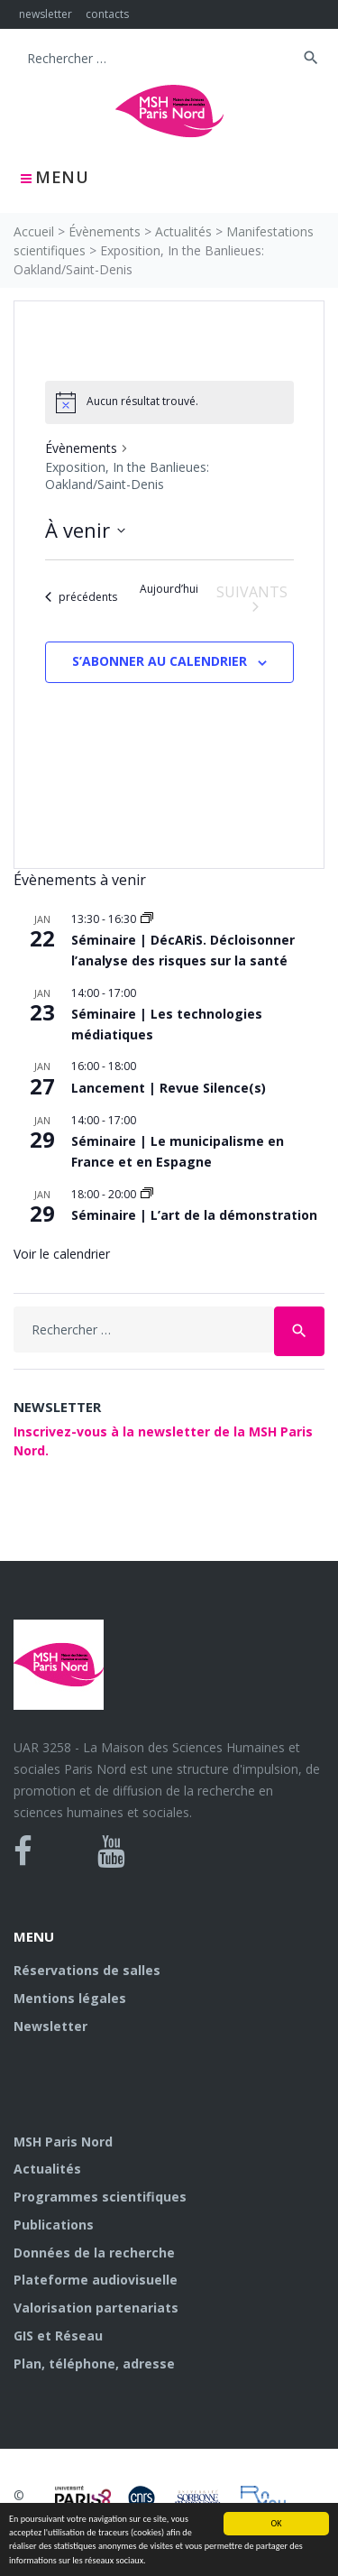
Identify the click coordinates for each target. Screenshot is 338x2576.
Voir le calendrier (62, 1253)
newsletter (45, 14)
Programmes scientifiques (100, 2196)
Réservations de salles (87, 1970)
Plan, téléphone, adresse (94, 2363)
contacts (107, 14)
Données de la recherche (94, 2252)
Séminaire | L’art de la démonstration (194, 1214)
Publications (54, 2224)
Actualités (183, 231)
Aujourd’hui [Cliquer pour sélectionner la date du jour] (169, 589)
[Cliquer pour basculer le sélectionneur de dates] (85, 530)
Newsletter (50, 2026)
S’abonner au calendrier (159, 660)
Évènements (105, 231)
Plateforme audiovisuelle (96, 2279)
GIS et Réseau (58, 2335)
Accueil (34, 231)
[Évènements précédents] (81, 597)
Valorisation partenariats (96, 2307)
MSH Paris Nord (63, 2141)
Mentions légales (70, 1998)
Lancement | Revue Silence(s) (168, 1087)
